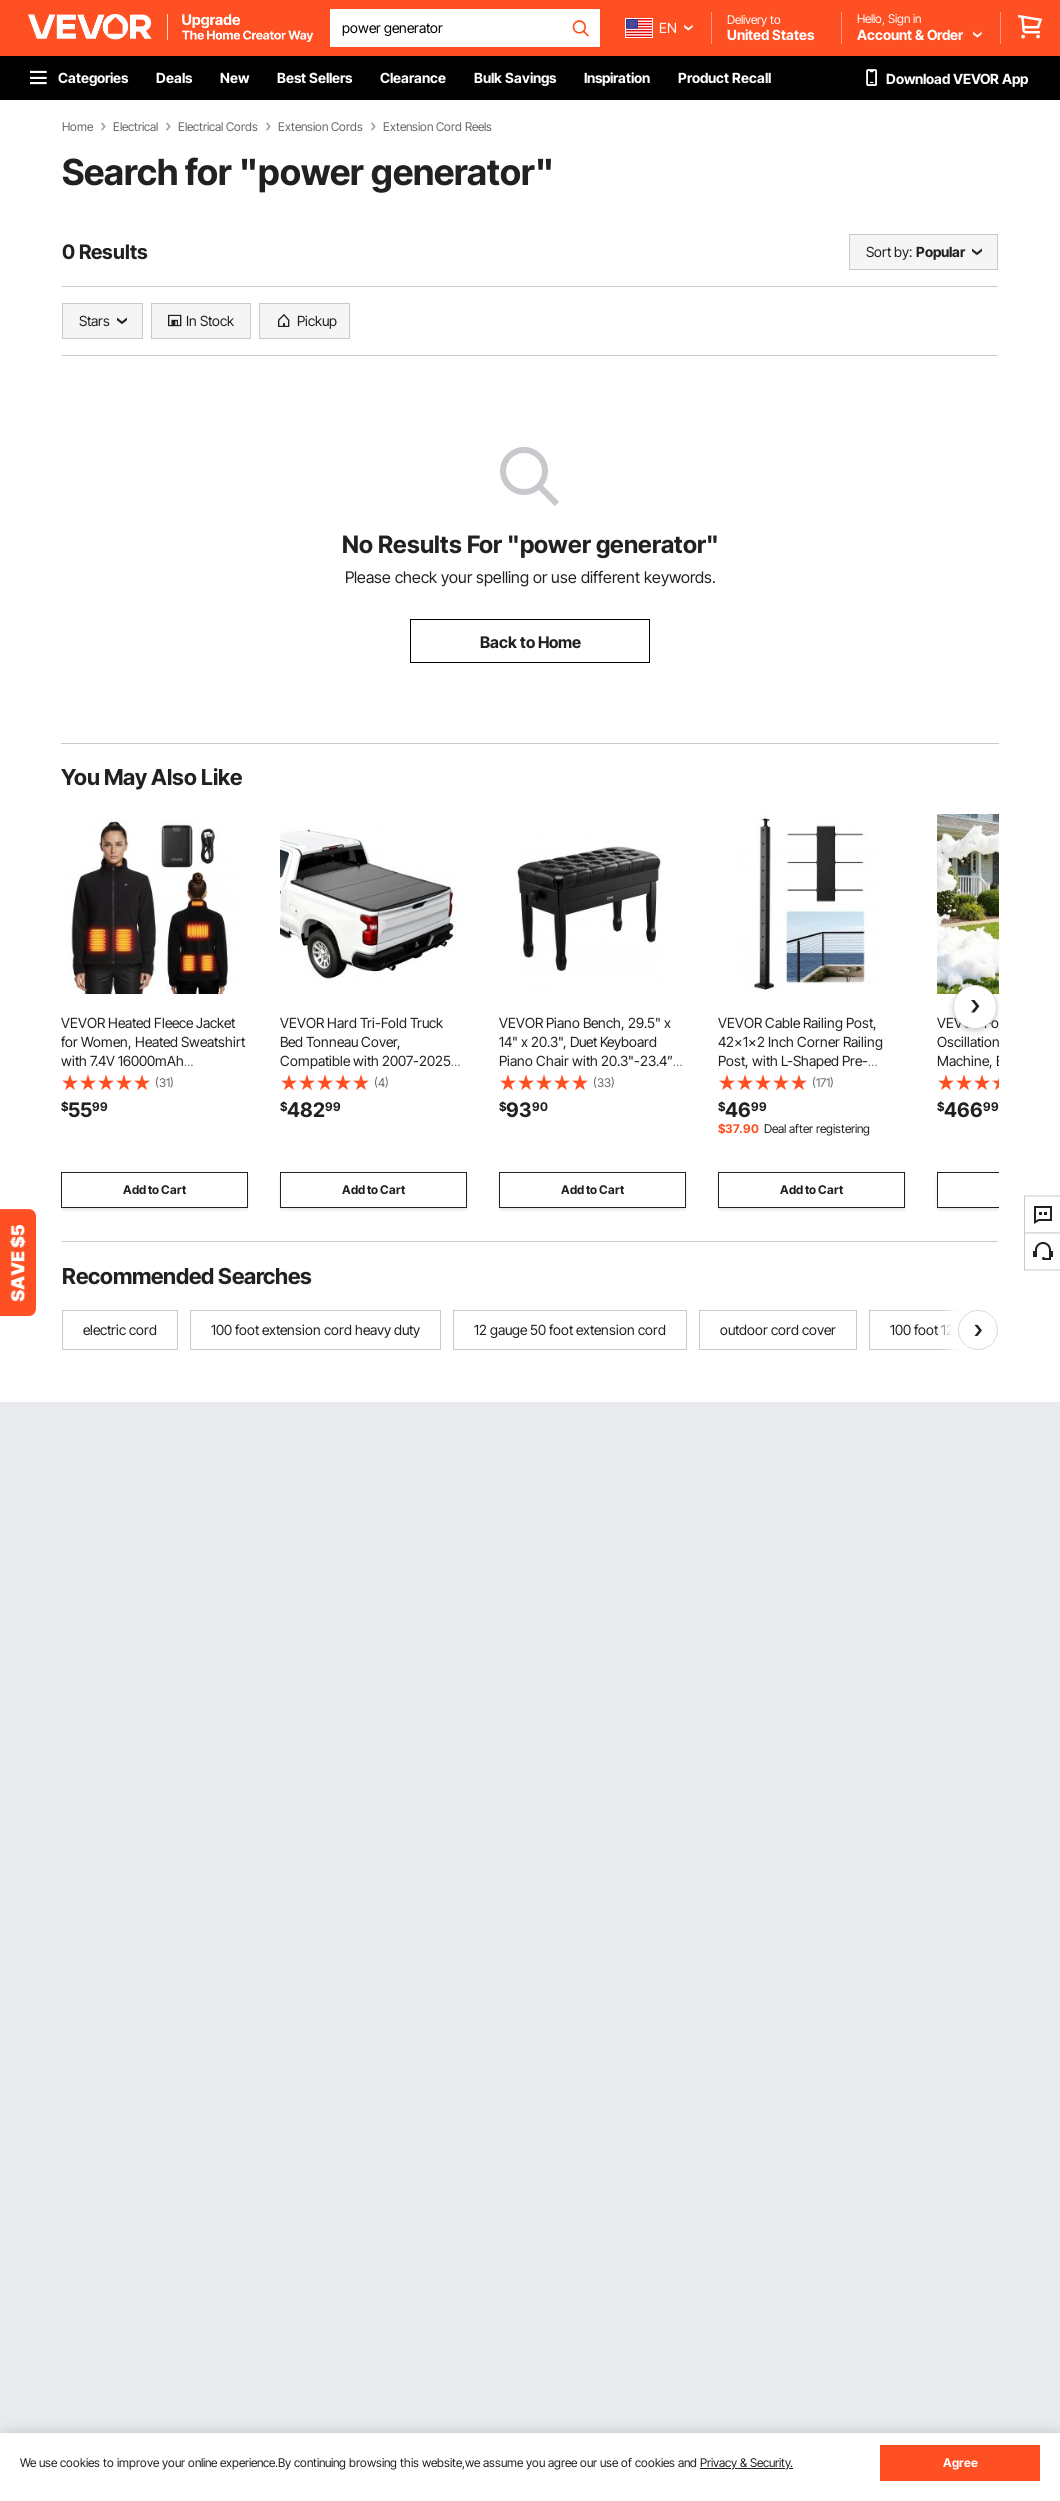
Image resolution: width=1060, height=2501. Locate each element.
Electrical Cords (218, 127)
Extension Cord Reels (437, 127)
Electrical (135, 127)
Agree (960, 2462)
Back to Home (530, 642)
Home (77, 127)
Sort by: (889, 251)
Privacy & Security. (746, 2462)
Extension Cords (320, 127)
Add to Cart (154, 1189)
